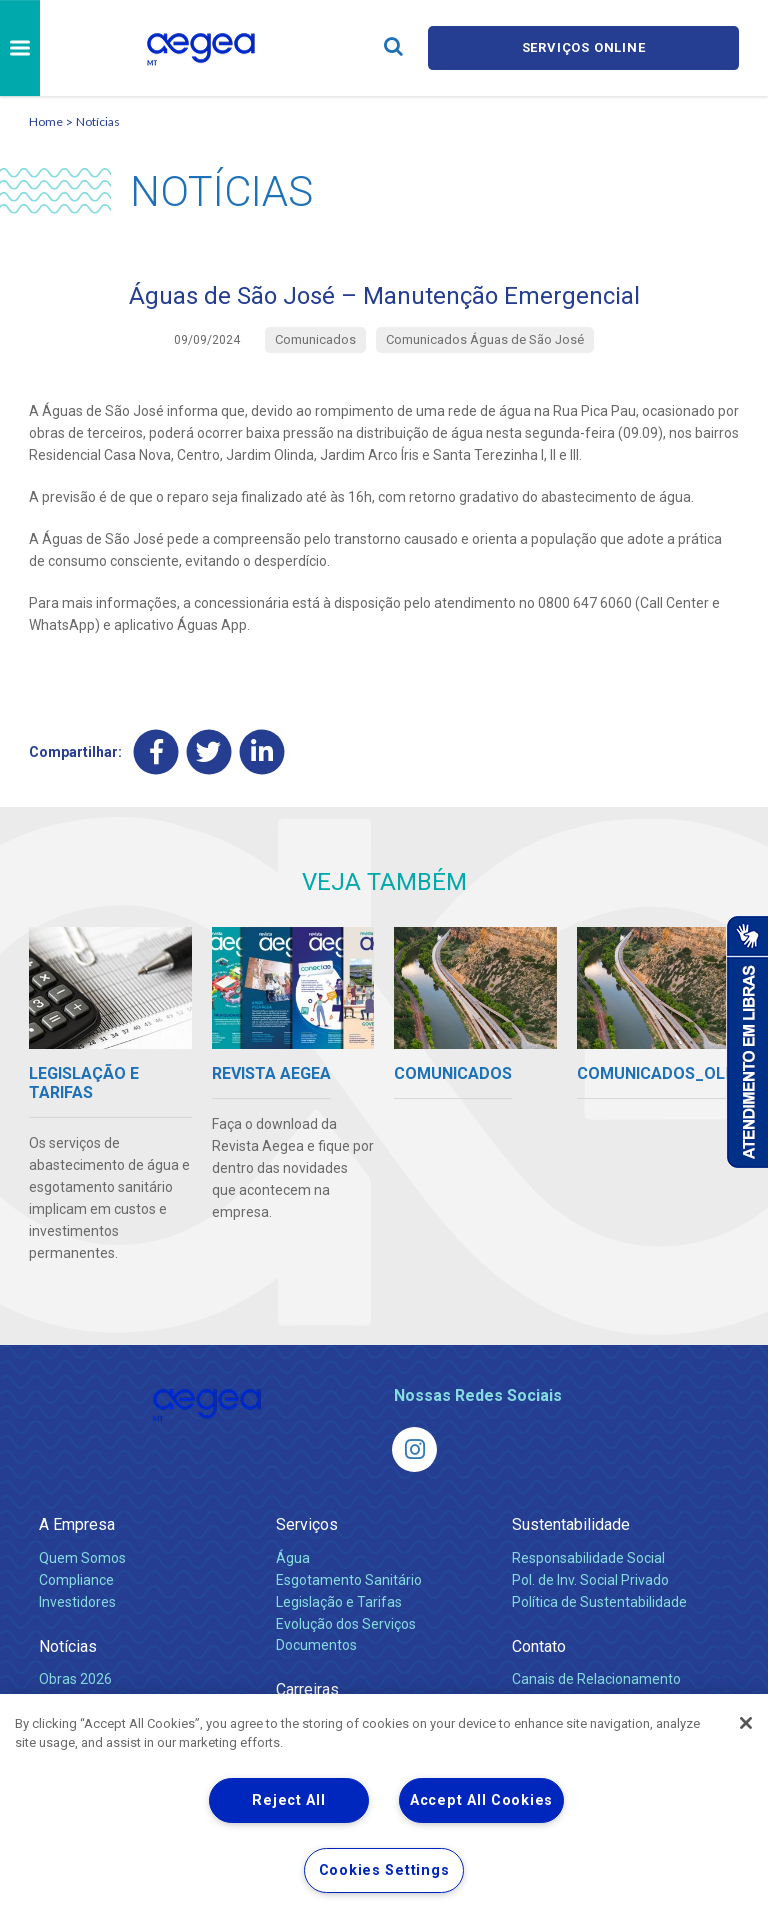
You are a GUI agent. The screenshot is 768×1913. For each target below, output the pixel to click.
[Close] (746, 1723)
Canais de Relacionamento (596, 1679)
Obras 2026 (75, 1679)
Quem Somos (82, 1558)
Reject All (288, 1800)
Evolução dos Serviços (346, 1624)
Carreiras (307, 1689)
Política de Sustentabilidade (599, 1602)
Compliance (76, 1580)
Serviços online (584, 47)
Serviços (307, 1524)
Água (293, 1558)
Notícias (98, 121)
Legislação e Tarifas (339, 1602)
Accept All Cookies (481, 1800)
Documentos (316, 1645)
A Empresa (77, 1524)
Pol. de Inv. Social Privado (590, 1580)
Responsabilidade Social (588, 1558)
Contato (539, 1646)
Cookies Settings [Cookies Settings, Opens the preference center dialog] (384, 1870)
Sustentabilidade (571, 1524)
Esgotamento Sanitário (349, 1580)
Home (46, 121)
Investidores (77, 1602)
